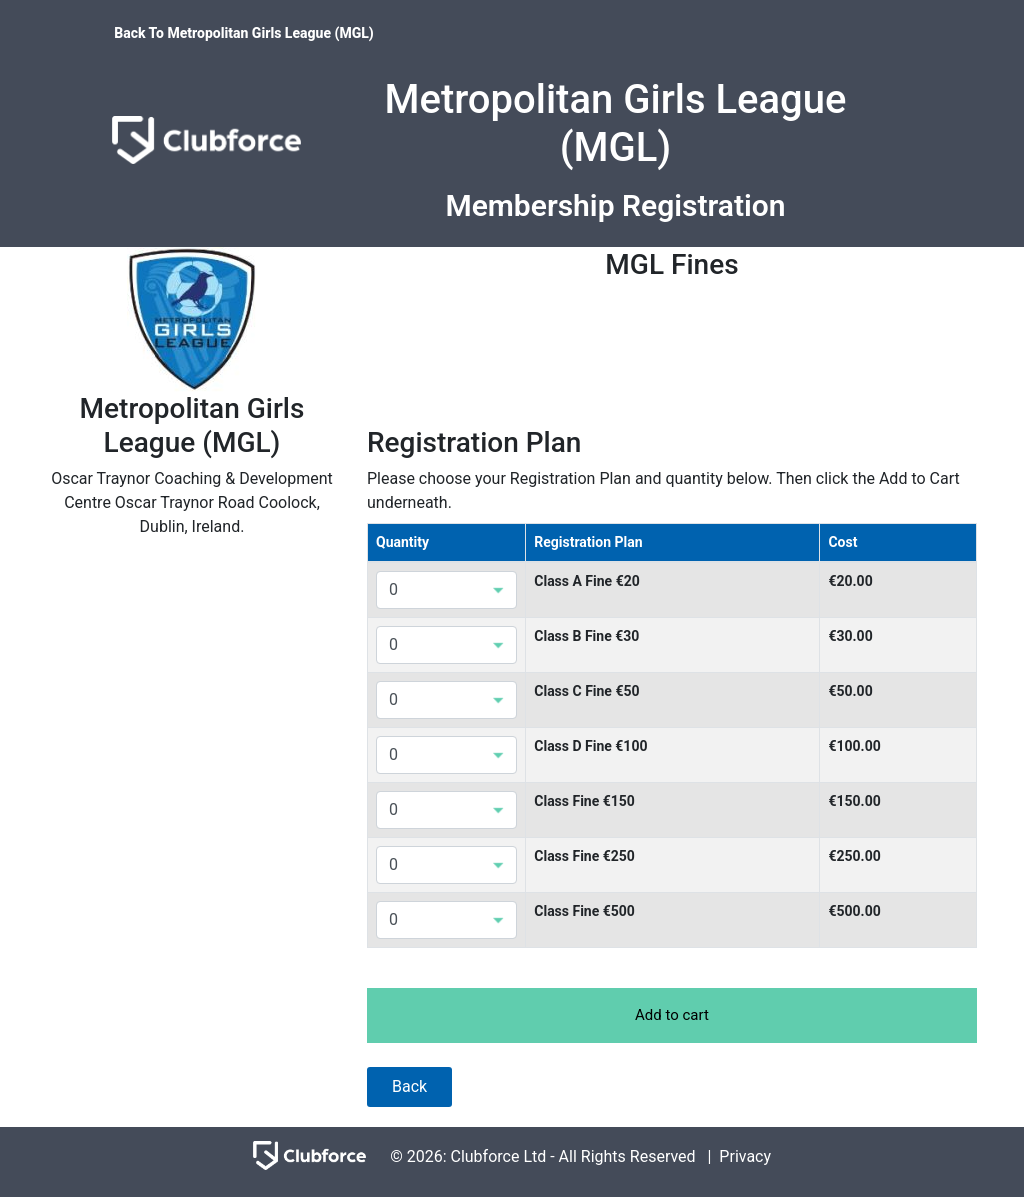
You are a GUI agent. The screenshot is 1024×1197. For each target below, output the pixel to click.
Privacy (745, 1156)
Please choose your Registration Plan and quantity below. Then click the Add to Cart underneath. (663, 490)
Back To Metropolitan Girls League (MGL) (244, 33)
